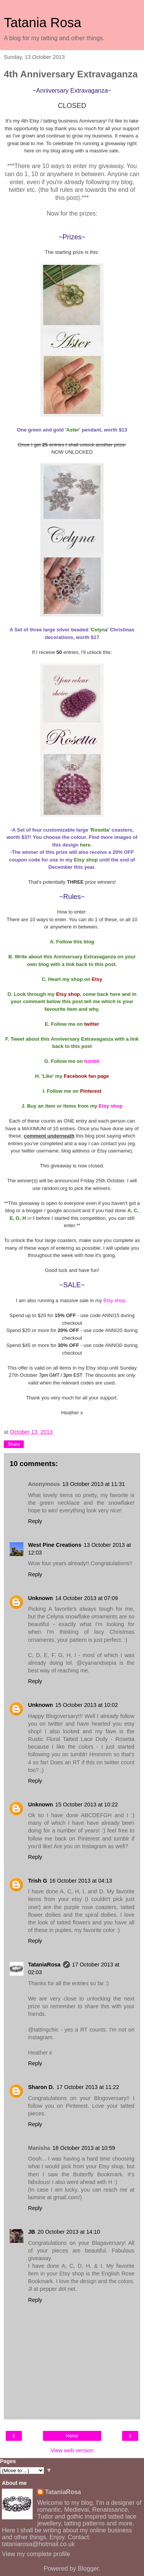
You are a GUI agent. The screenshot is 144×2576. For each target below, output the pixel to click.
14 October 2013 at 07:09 (86, 1598)
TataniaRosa (44, 1964)
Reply (35, 1521)
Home (72, 2436)
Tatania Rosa (42, 22)
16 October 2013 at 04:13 (81, 1881)
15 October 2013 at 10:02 (86, 1705)
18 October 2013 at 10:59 (84, 2148)
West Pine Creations (54, 1545)
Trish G (37, 1881)
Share (14, 1444)
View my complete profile (36, 2554)
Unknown (40, 1598)
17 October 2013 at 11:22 (87, 2087)
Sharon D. (41, 2087)
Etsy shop (110, 1106)
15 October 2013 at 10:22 (86, 1804)
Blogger (88, 2568)
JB (31, 2232)
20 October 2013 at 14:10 (68, 2232)
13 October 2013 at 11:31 (93, 1484)
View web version (72, 2450)
